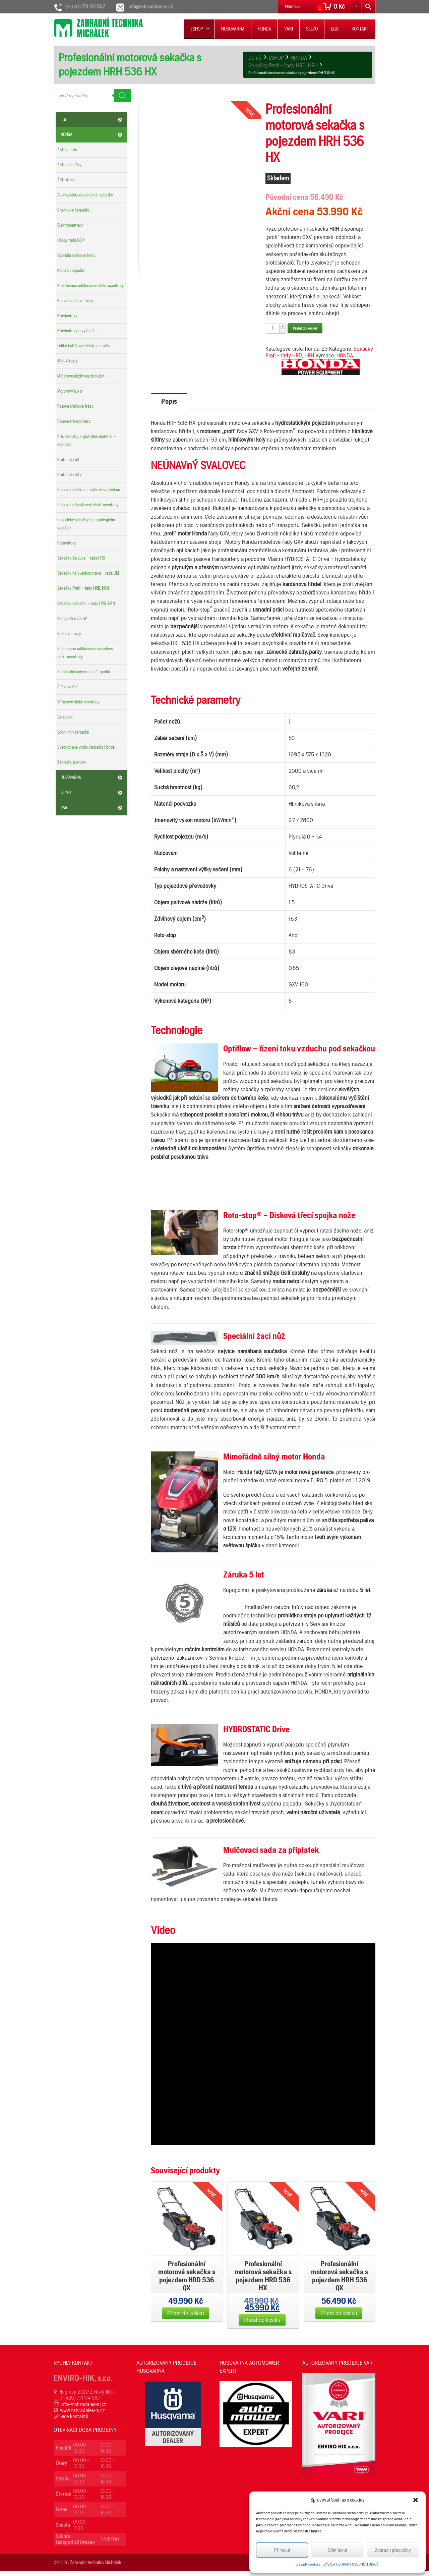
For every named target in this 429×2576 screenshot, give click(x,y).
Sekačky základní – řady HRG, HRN (86, 603)
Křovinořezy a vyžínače (77, 330)
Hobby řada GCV (70, 240)
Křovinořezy (67, 315)
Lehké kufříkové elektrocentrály (83, 345)
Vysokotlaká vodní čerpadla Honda (86, 747)
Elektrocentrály (70, 225)
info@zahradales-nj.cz (83, 2409)
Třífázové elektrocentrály (78, 701)
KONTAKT (360, 29)
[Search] (122, 95)
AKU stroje (66, 179)
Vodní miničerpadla (73, 732)
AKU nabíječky (69, 164)
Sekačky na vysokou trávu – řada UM (88, 573)
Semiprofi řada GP (72, 618)
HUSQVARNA (233, 29)
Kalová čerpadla (70, 270)
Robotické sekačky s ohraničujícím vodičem (86, 523)
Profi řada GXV (69, 474)
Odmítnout (337, 2550)
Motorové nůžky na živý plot (81, 376)
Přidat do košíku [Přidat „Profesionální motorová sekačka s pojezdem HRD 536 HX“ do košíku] (262, 2324)
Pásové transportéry (73, 421)
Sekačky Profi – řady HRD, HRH (83, 588)
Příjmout (282, 2550)
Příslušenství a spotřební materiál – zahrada (86, 440)
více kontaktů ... (77, 2421)
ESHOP (200, 28)
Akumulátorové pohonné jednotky (85, 194)
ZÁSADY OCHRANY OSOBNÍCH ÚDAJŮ (351, 2564)
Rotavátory (66, 543)
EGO (335, 29)
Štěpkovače (67, 686)
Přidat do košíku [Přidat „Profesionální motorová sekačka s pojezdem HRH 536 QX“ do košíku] (338, 2317)
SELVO (312, 29)
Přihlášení (292, 6)
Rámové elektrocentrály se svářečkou (88, 489)
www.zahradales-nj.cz (82, 2415)
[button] (415, 2500)
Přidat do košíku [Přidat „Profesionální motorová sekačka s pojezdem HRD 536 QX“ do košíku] (185, 2317)
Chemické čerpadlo (73, 210)
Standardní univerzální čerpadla (83, 671)
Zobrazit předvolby (393, 2550)
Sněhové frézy (69, 633)
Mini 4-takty (67, 360)
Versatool (65, 717)
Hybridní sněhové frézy (76, 255)
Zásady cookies (308, 2564)
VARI (288, 29)
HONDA (264, 29)
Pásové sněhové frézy (75, 406)
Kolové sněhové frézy (75, 300)
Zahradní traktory (71, 762)
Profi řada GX (68, 459)
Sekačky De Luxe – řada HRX (81, 558)
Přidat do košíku (305, 328)
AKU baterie (67, 149)
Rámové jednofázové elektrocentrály (88, 504)
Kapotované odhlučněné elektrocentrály (90, 285)
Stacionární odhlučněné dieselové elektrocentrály (85, 652)
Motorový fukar (70, 391)
